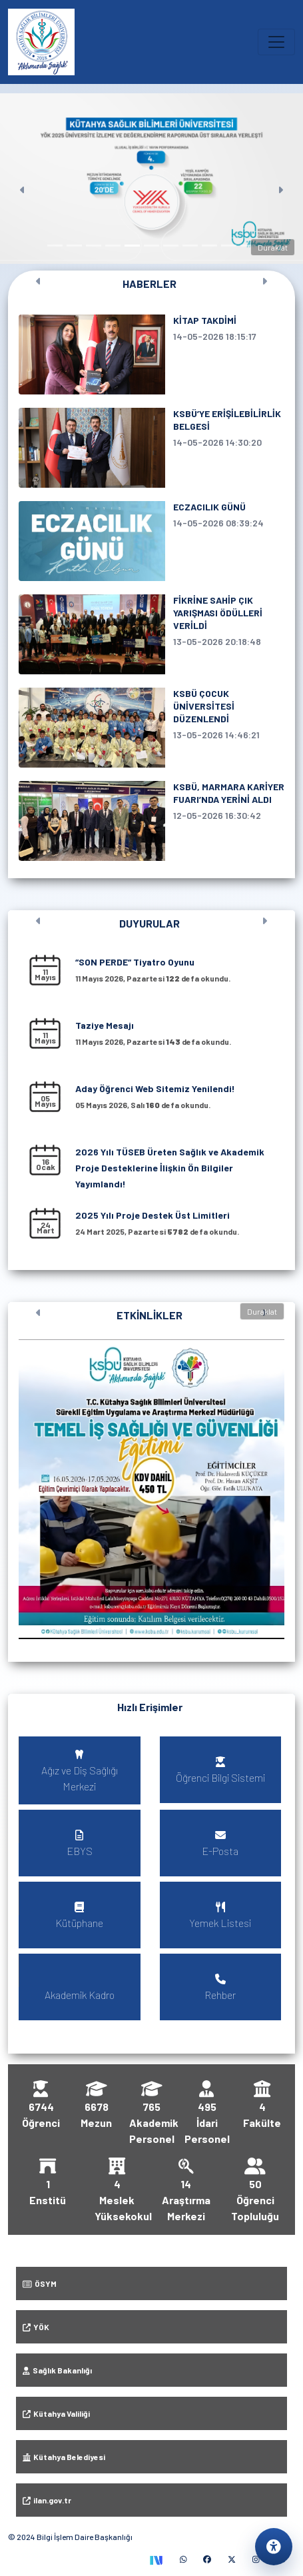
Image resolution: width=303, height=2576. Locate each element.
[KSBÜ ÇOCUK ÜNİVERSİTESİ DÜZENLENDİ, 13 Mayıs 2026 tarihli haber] (151, 728)
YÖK (36, 2326)
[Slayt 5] (132, 245)
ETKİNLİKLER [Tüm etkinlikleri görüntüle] (149, 1315)
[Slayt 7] (170, 245)
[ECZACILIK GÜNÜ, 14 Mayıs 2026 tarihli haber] (151, 541)
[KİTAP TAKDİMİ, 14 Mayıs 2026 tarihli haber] (151, 354)
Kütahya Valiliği (56, 2413)
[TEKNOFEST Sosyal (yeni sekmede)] (155, 2559)
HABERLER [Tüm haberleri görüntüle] (149, 283)
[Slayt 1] (55, 245)
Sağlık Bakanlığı (57, 2370)
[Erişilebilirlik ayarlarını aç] (273, 2546)
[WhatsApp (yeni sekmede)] (183, 2559)
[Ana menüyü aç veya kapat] (276, 42)
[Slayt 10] (228, 245)
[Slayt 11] (248, 245)
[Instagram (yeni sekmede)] (256, 2559)
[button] (151, 1489)
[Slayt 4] (113, 245)
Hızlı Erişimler (149, 1706)
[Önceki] (22, 178)
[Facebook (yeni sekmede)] (207, 2559)
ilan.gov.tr (47, 2500)
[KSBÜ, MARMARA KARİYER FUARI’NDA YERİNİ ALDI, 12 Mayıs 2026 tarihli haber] (151, 821)
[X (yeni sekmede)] (232, 2559)
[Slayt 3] (93, 245)
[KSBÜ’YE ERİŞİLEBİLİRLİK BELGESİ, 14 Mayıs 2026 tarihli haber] (151, 448)
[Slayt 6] (151, 245)
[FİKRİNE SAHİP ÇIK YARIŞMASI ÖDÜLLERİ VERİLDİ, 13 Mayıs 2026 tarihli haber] (151, 634)
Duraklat (273, 247)
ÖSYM (40, 2283)
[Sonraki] (280, 178)
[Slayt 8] (190, 245)
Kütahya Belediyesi (64, 2456)
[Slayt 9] (209, 245)
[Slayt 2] (74, 245)
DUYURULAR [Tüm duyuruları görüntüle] (149, 923)
